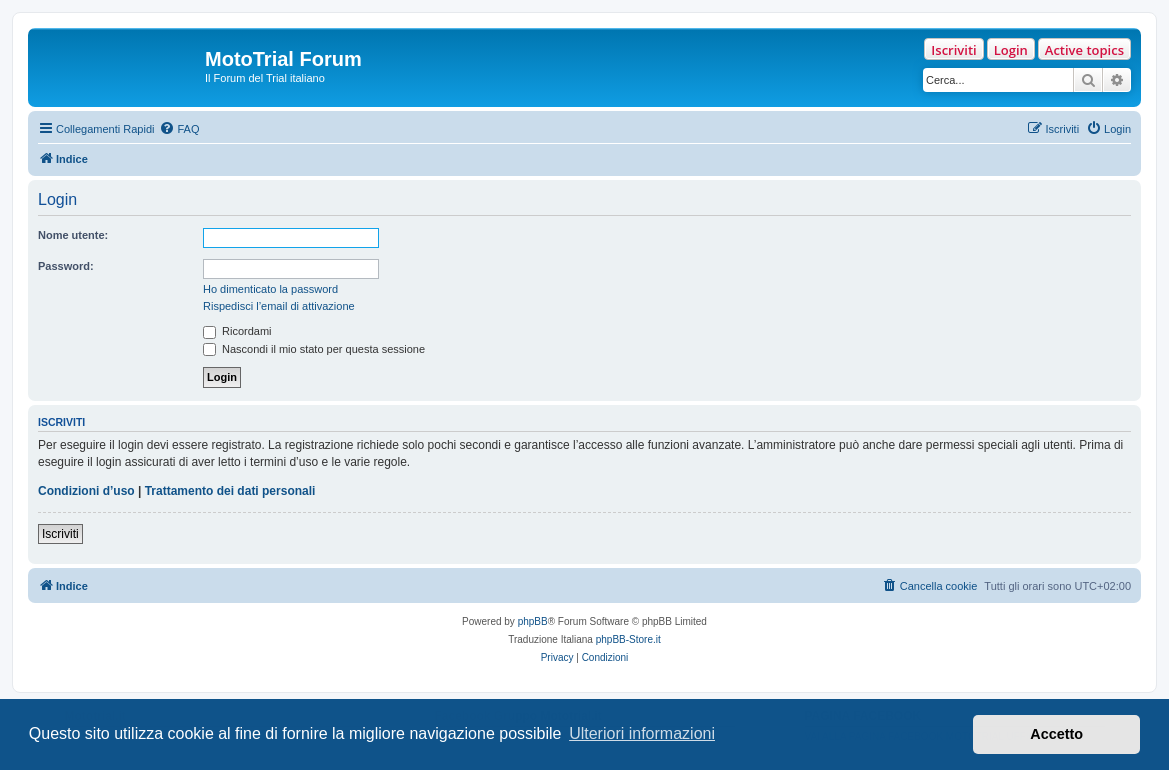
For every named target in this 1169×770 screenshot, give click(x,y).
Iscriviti (953, 50)
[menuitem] (179, 129)
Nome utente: (73, 235)
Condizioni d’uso (86, 491)
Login (1011, 50)
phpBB (533, 621)
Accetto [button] (1056, 734)
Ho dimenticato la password (270, 289)
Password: (66, 266)
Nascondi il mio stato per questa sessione (314, 349)
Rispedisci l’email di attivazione (279, 306)
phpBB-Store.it (628, 639)
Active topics (1084, 50)
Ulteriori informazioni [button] (642, 733)
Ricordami (237, 331)
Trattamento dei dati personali (230, 491)
